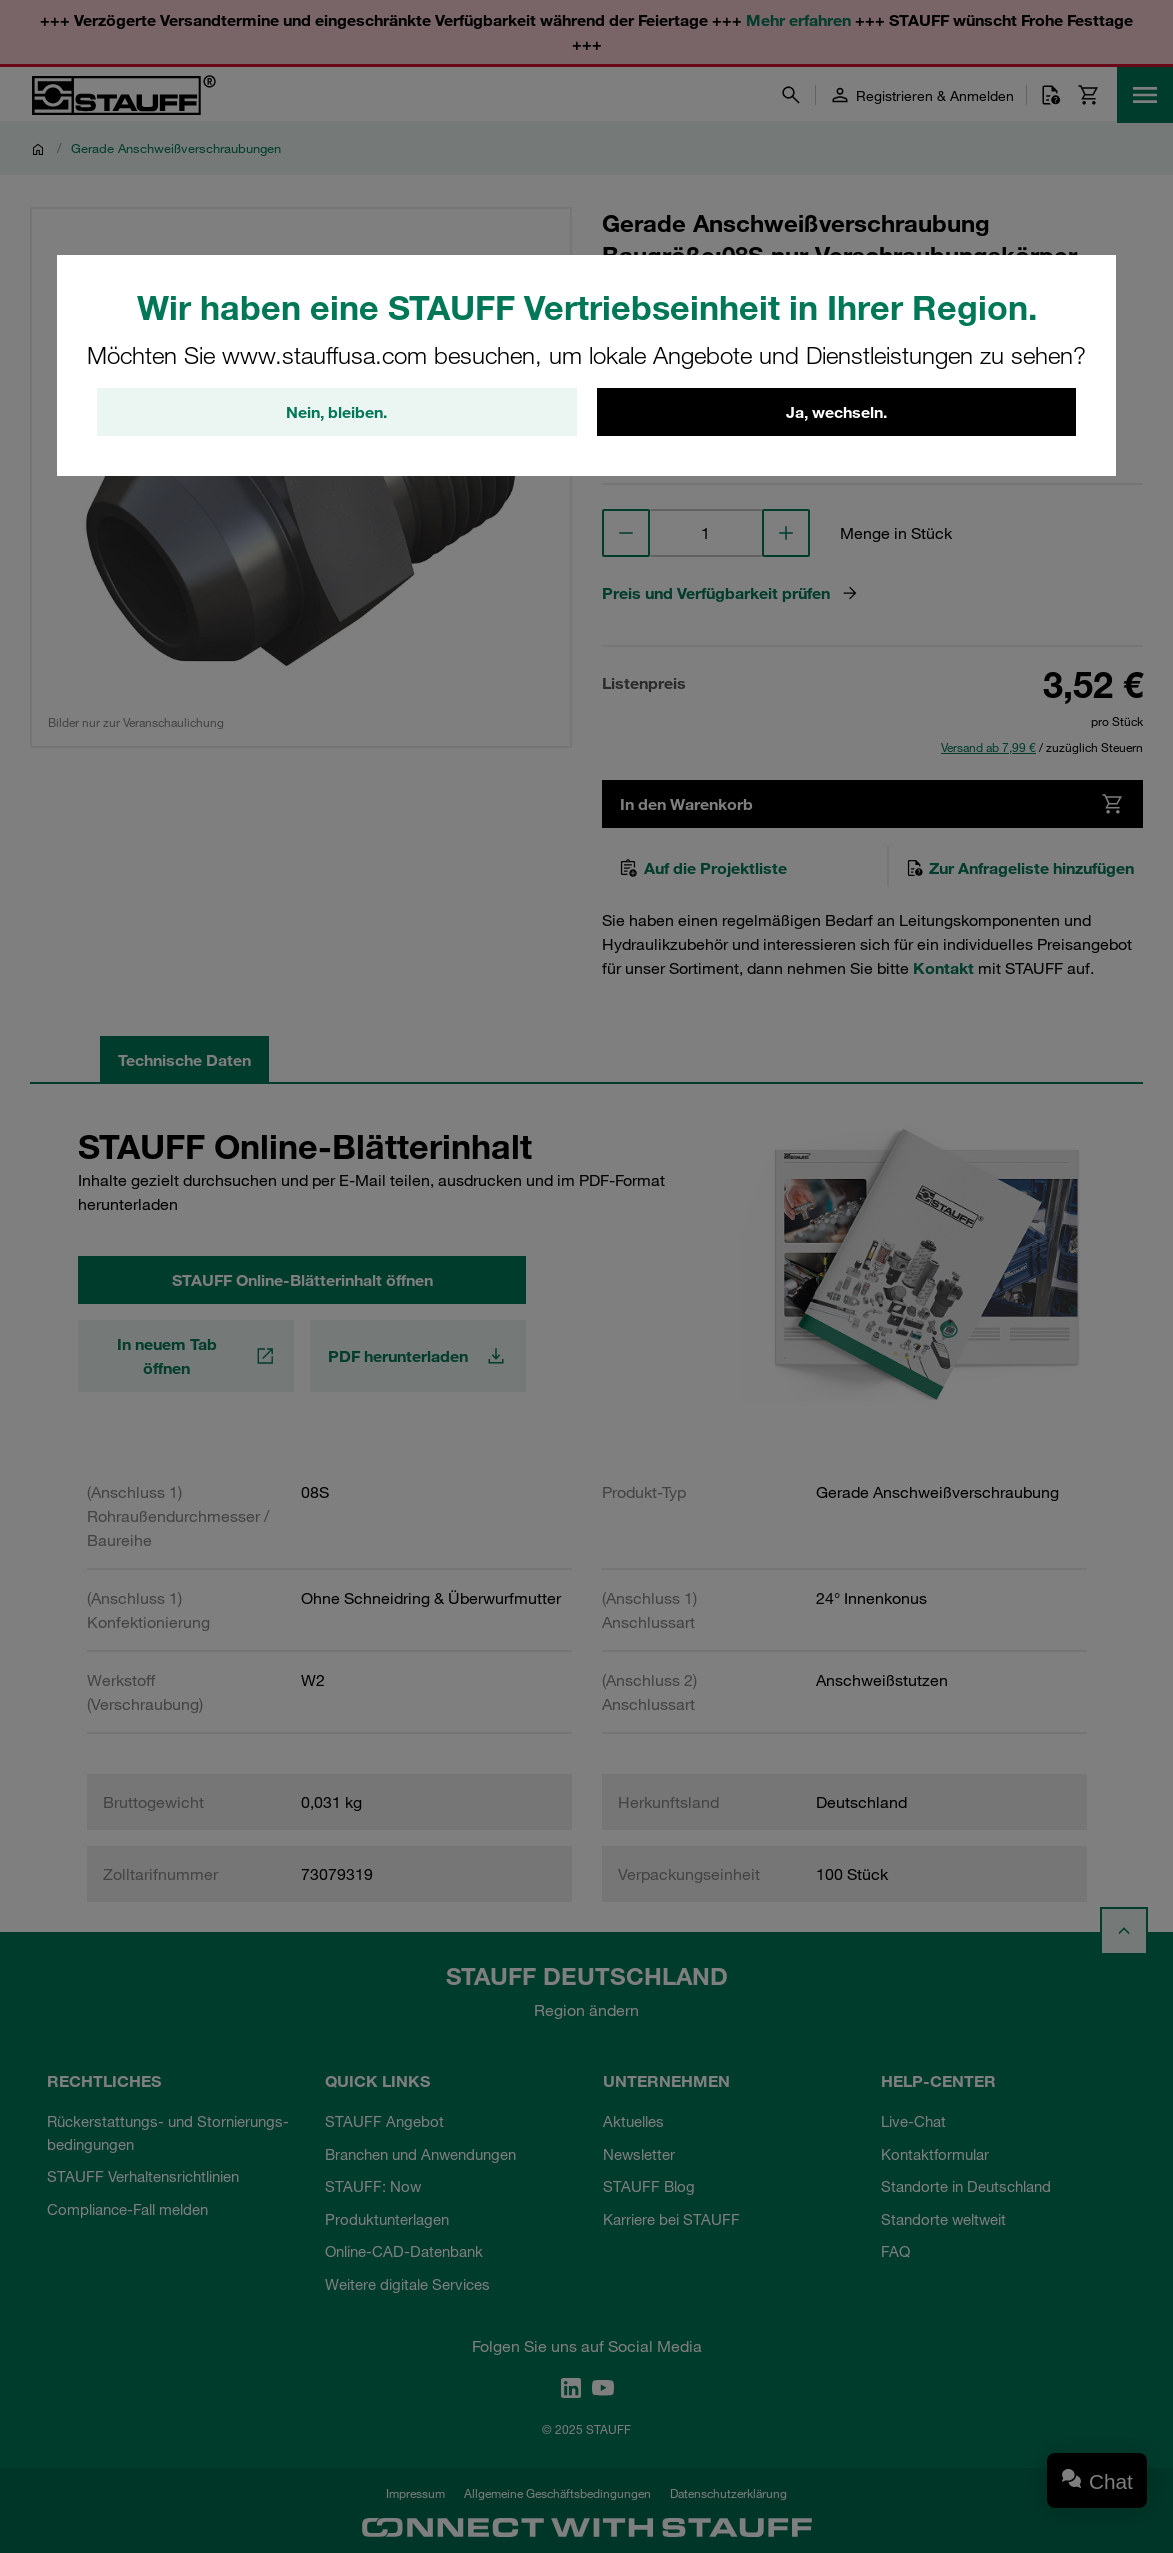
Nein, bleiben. (336, 412)
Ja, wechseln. (836, 412)
